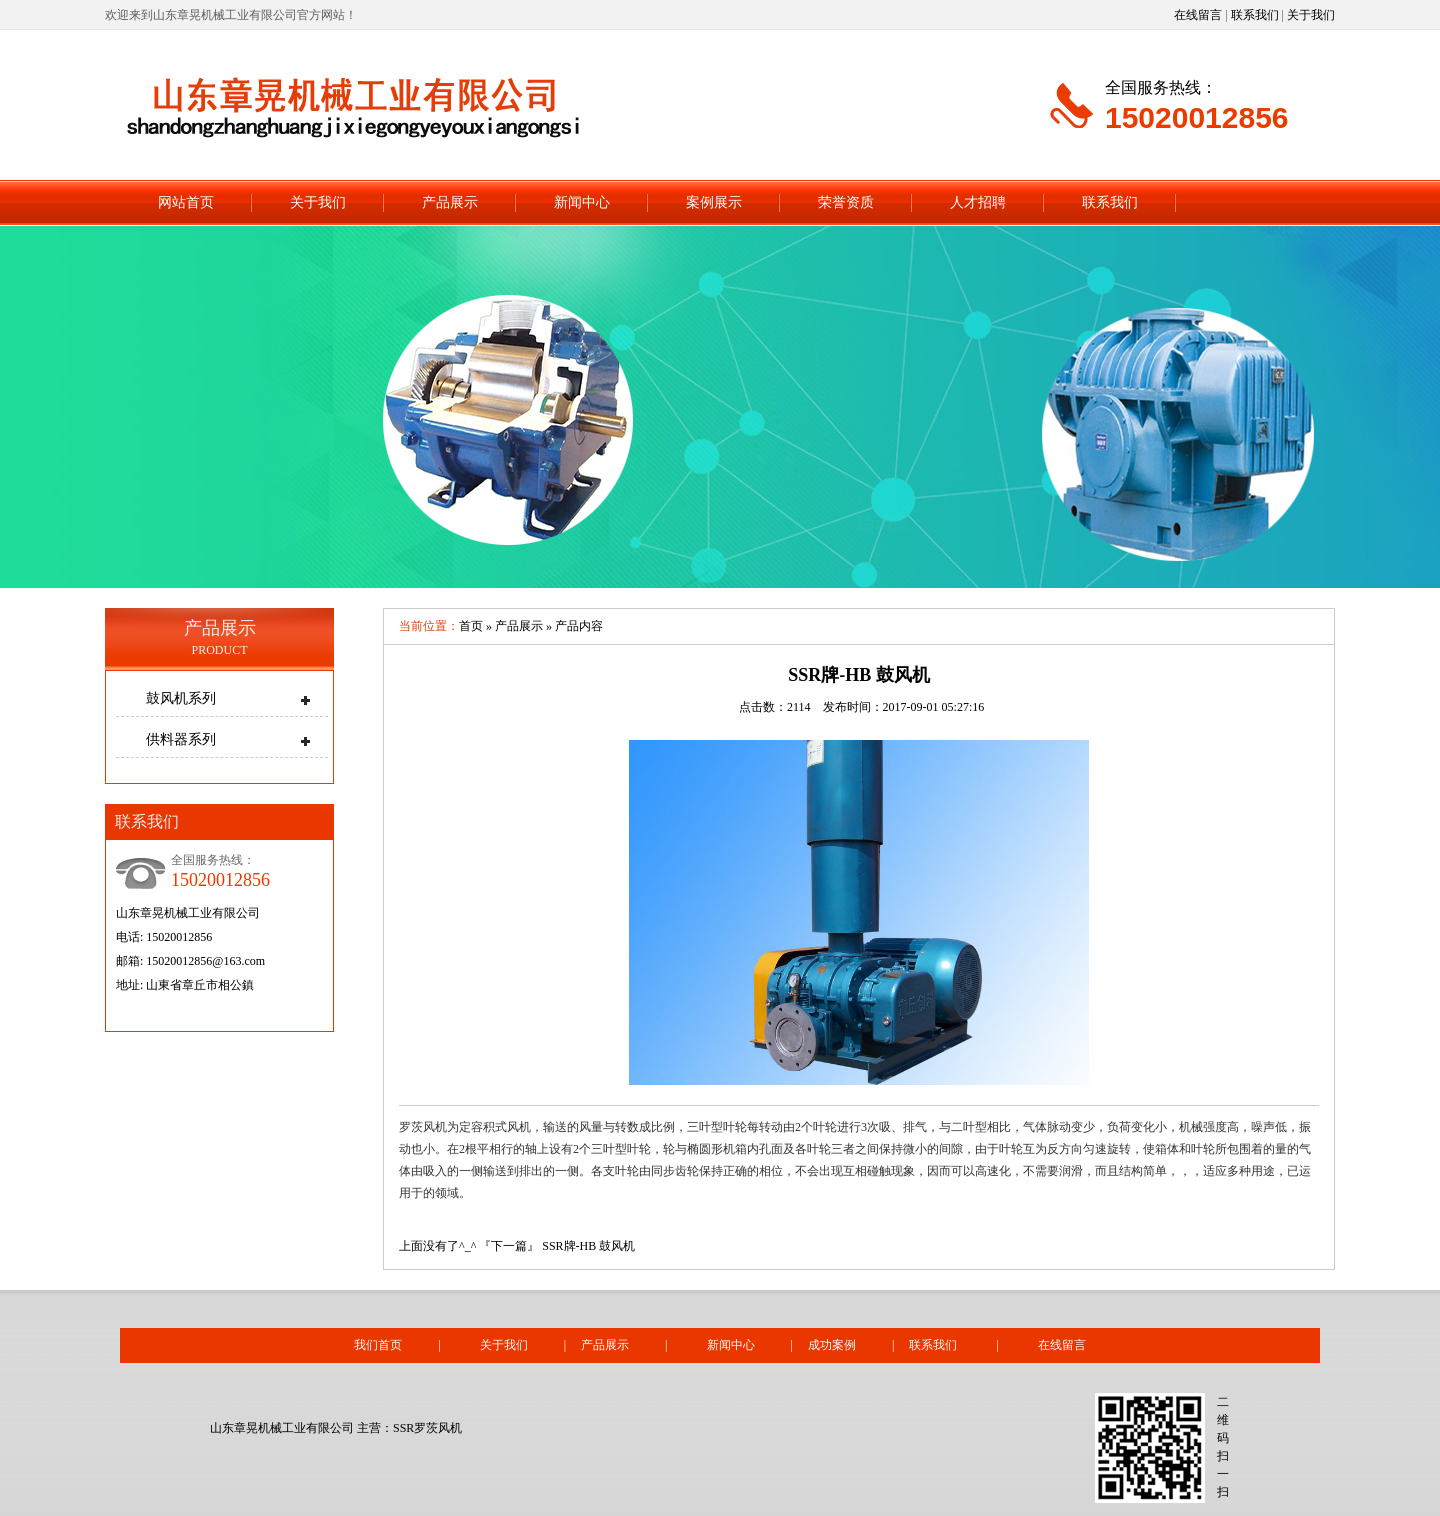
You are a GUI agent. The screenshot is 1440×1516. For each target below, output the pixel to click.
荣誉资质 (846, 202)
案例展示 (714, 202)
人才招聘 (978, 202)
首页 (471, 626)
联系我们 (1255, 15)
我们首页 (378, 1345)
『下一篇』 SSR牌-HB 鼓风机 (557, 1246)
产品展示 (450, 202)
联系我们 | (973, 1345)
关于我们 (1311, 15)
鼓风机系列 (181, 698)
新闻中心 (582, 202)
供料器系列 (181, 739)
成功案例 (832, 1345)
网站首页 (186, 202)
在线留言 (1198, 15)
